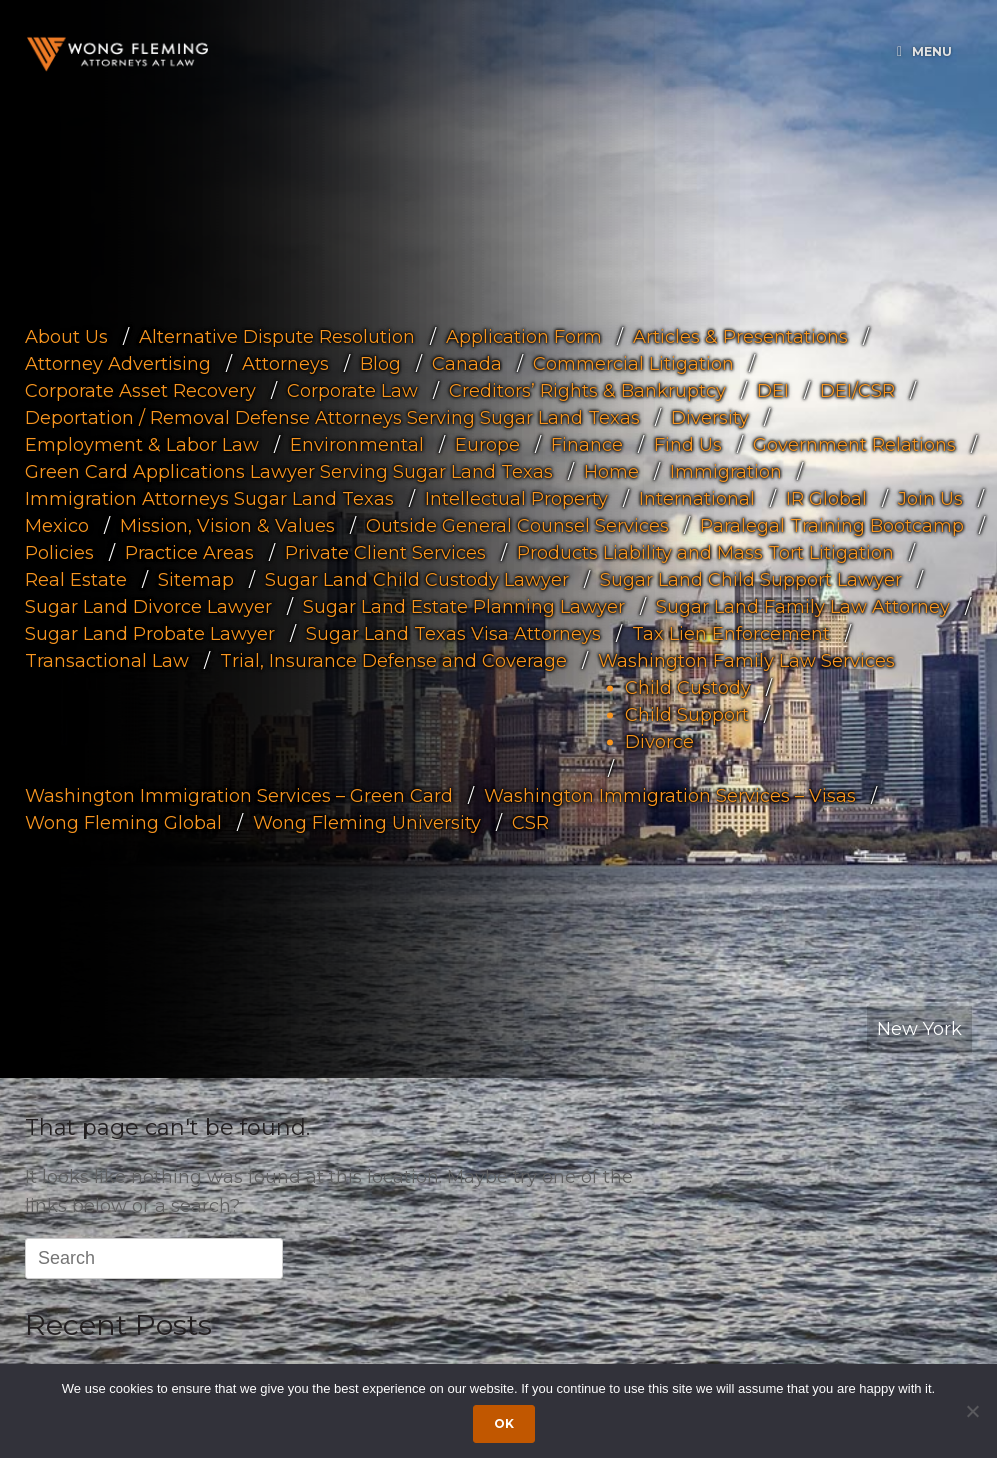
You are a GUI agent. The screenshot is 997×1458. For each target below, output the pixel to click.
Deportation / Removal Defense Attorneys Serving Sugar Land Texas (332, 417)
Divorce (659, 741)
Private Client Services (385, 552)
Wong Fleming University (367, 822)
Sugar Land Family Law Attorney (803, 606)
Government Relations (854, 444)
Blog (380, 363)
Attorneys (285, 363)
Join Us (930, 498)
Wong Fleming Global (123, 822)
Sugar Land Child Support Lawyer (751, 579)
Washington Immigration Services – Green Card (239, 795)
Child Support (687, 714)
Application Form (524, 336)
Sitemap (196, 579)
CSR (530, 822)
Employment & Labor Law (142, 444)
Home (611, 471)
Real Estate (76, 579)
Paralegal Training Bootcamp (832, 525)
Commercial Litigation (633, 363)
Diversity (710, 417)
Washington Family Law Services (746, 660)
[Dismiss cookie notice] (972, 1411)
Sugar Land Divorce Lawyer (148, 606)
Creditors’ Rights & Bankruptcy (587, 390)
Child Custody (688, 687)
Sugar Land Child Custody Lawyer (417, 579)
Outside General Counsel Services (517, 525)
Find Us (688, 444)
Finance (587, 444)
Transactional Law (107, 660)
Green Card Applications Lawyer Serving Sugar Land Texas (289, 471)
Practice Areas (189, 552)
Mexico (57, 525)
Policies (59, 552)
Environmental (357, 444)
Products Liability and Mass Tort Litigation (705, 552)
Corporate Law (352, 390)
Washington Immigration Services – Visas (670, 795)
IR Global (826, 498)
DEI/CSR (857, 390)
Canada (467, 363)
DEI (773, 390)
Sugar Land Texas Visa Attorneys (453, 633)
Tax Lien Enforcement (731, 633)
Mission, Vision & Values (227, 525)
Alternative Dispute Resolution (277, 336)
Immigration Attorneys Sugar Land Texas (209, 498)
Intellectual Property (516, 498)
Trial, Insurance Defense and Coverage (393, 660)
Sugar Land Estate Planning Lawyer (464, 606)
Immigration (726, 471)
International (697, 498)
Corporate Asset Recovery (140, 390)
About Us (66, 336)
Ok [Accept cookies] (504, 1423)
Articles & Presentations (740, 336)
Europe (487, 444)
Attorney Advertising (118, 363)
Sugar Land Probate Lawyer (150, 633)
